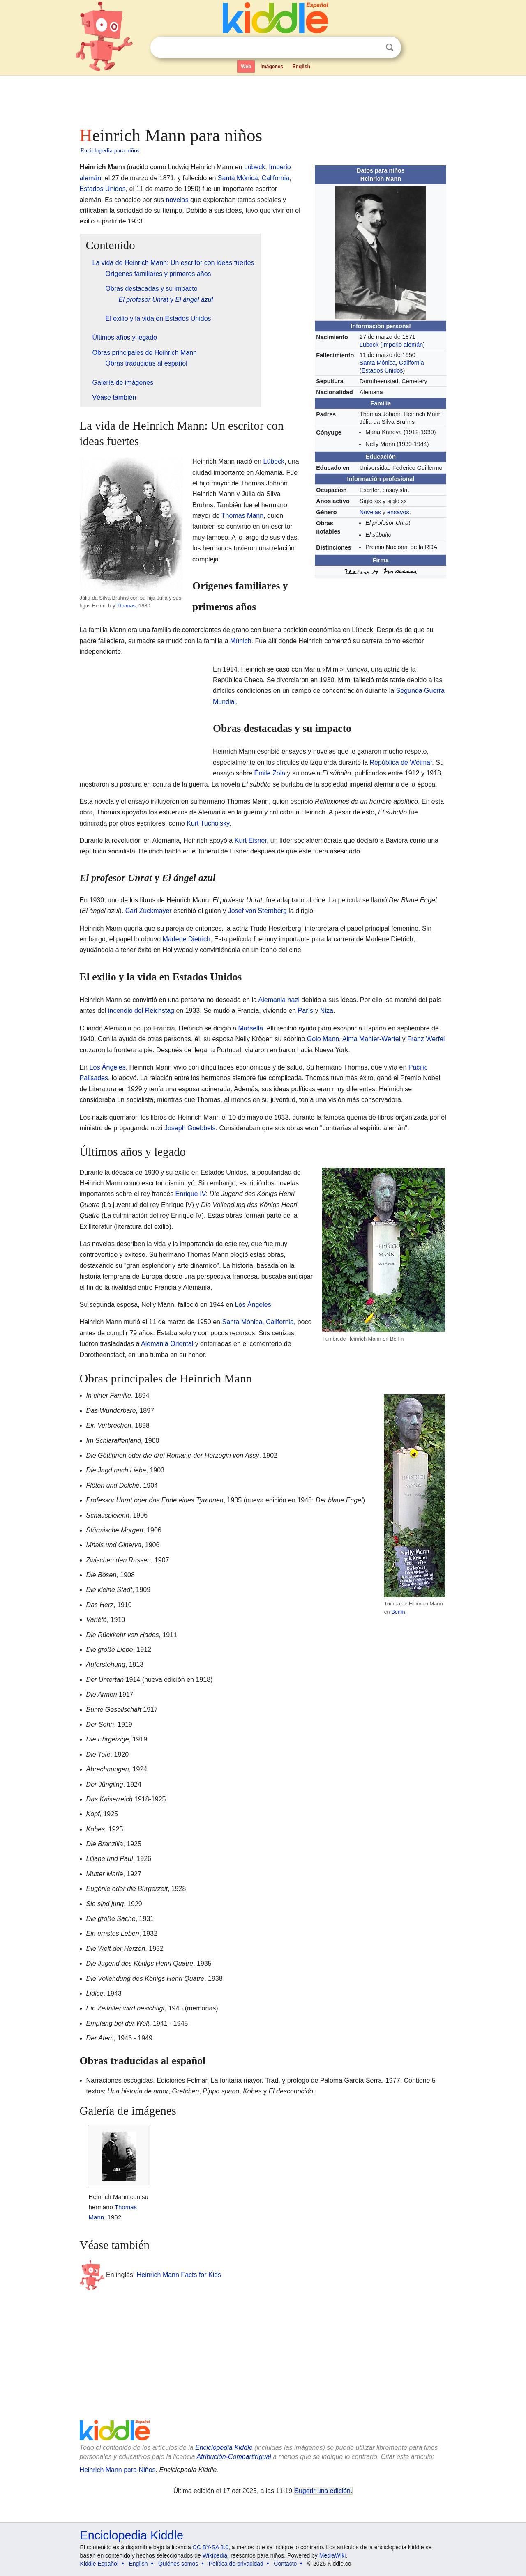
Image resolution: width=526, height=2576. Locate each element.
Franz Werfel (426, 1038)
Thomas (126, 606)
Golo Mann (323, 1038)
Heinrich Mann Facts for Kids (179, 2274)
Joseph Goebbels (190, 1128)
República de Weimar (401, 762)
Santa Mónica (378, 362)
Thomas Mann (242, 515)
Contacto (285, 2563)
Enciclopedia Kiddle (224, 2447)
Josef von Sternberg (257, 910)
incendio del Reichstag (141, 1010)
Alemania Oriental (167, 1343)
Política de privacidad (236, 2563)
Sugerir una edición (323, 2490)
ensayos (398, 512)
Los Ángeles (108, 1067)
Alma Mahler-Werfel (371, 1038)
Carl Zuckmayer (148, 910)
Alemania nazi (279, 999)
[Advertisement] (262, 98)
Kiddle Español (99, 2563)
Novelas (370, 512)
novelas (177, 199)
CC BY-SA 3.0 (210, 2547)
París (305, 1010)
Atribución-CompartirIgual (234, 2456)
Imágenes (272, 66)
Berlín (398, 1612)
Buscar (389, 47)
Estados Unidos (382, 370)
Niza (326, 1010)
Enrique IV (190, 1193)
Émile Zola (270, 773)
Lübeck (369, 344)
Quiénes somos (178, 2563)
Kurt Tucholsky (208, 823)
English (301, 66)
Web (246, 66)
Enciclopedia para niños (110, 150)
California (411, 362)
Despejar (373, 48)
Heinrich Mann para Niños (118, 2469)
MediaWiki (332, 2555)
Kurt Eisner (251, 840)
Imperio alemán (402, 344)
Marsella (250, 1028)
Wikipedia (215, 2555)
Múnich (240, 640)
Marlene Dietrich (186, 939)
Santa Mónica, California (257, 1321)
